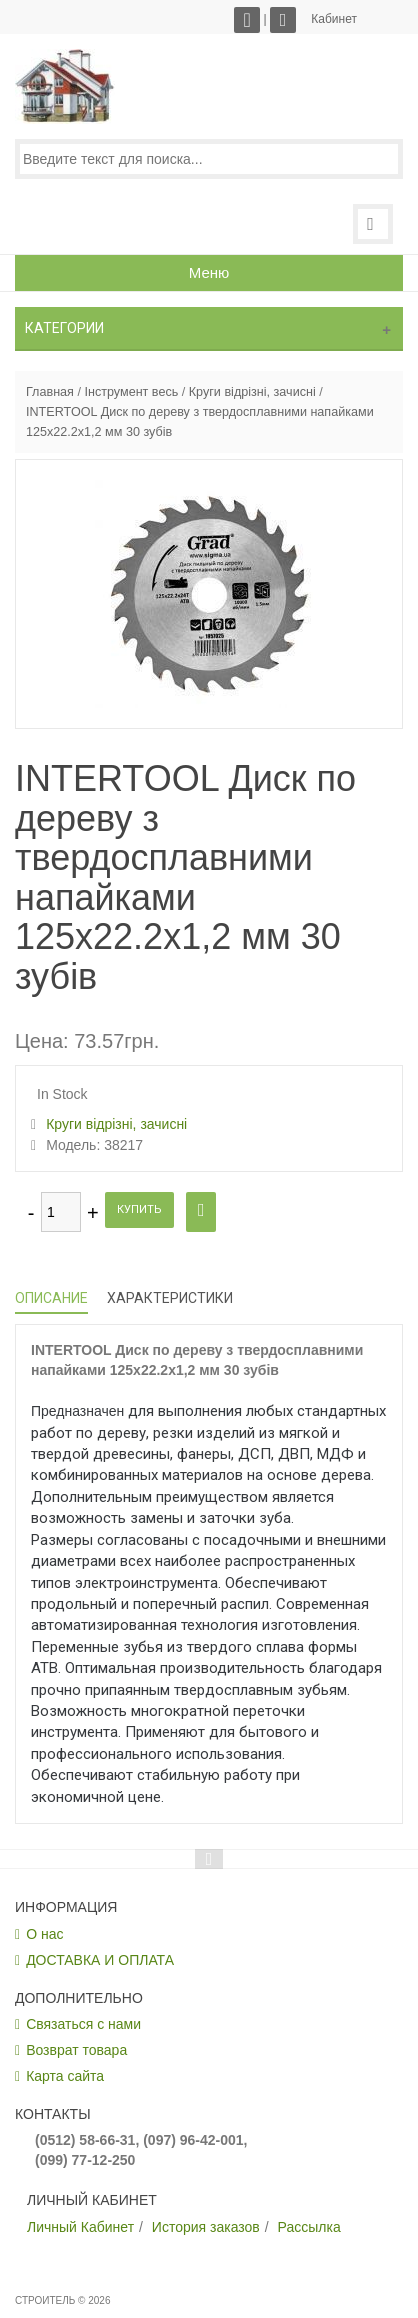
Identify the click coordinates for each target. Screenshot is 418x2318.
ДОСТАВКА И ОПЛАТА (100, 1960)
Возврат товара (76, 2050)
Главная (50, 392)
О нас (44, 1934)
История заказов (206, 2227)
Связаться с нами (83, 2024)
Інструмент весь (131, 392)
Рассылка (309, 2227)
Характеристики (170, 1298)
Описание (51, 1298)
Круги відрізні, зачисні (252, 392)
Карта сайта (65, 2076)
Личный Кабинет (80, 2227)
